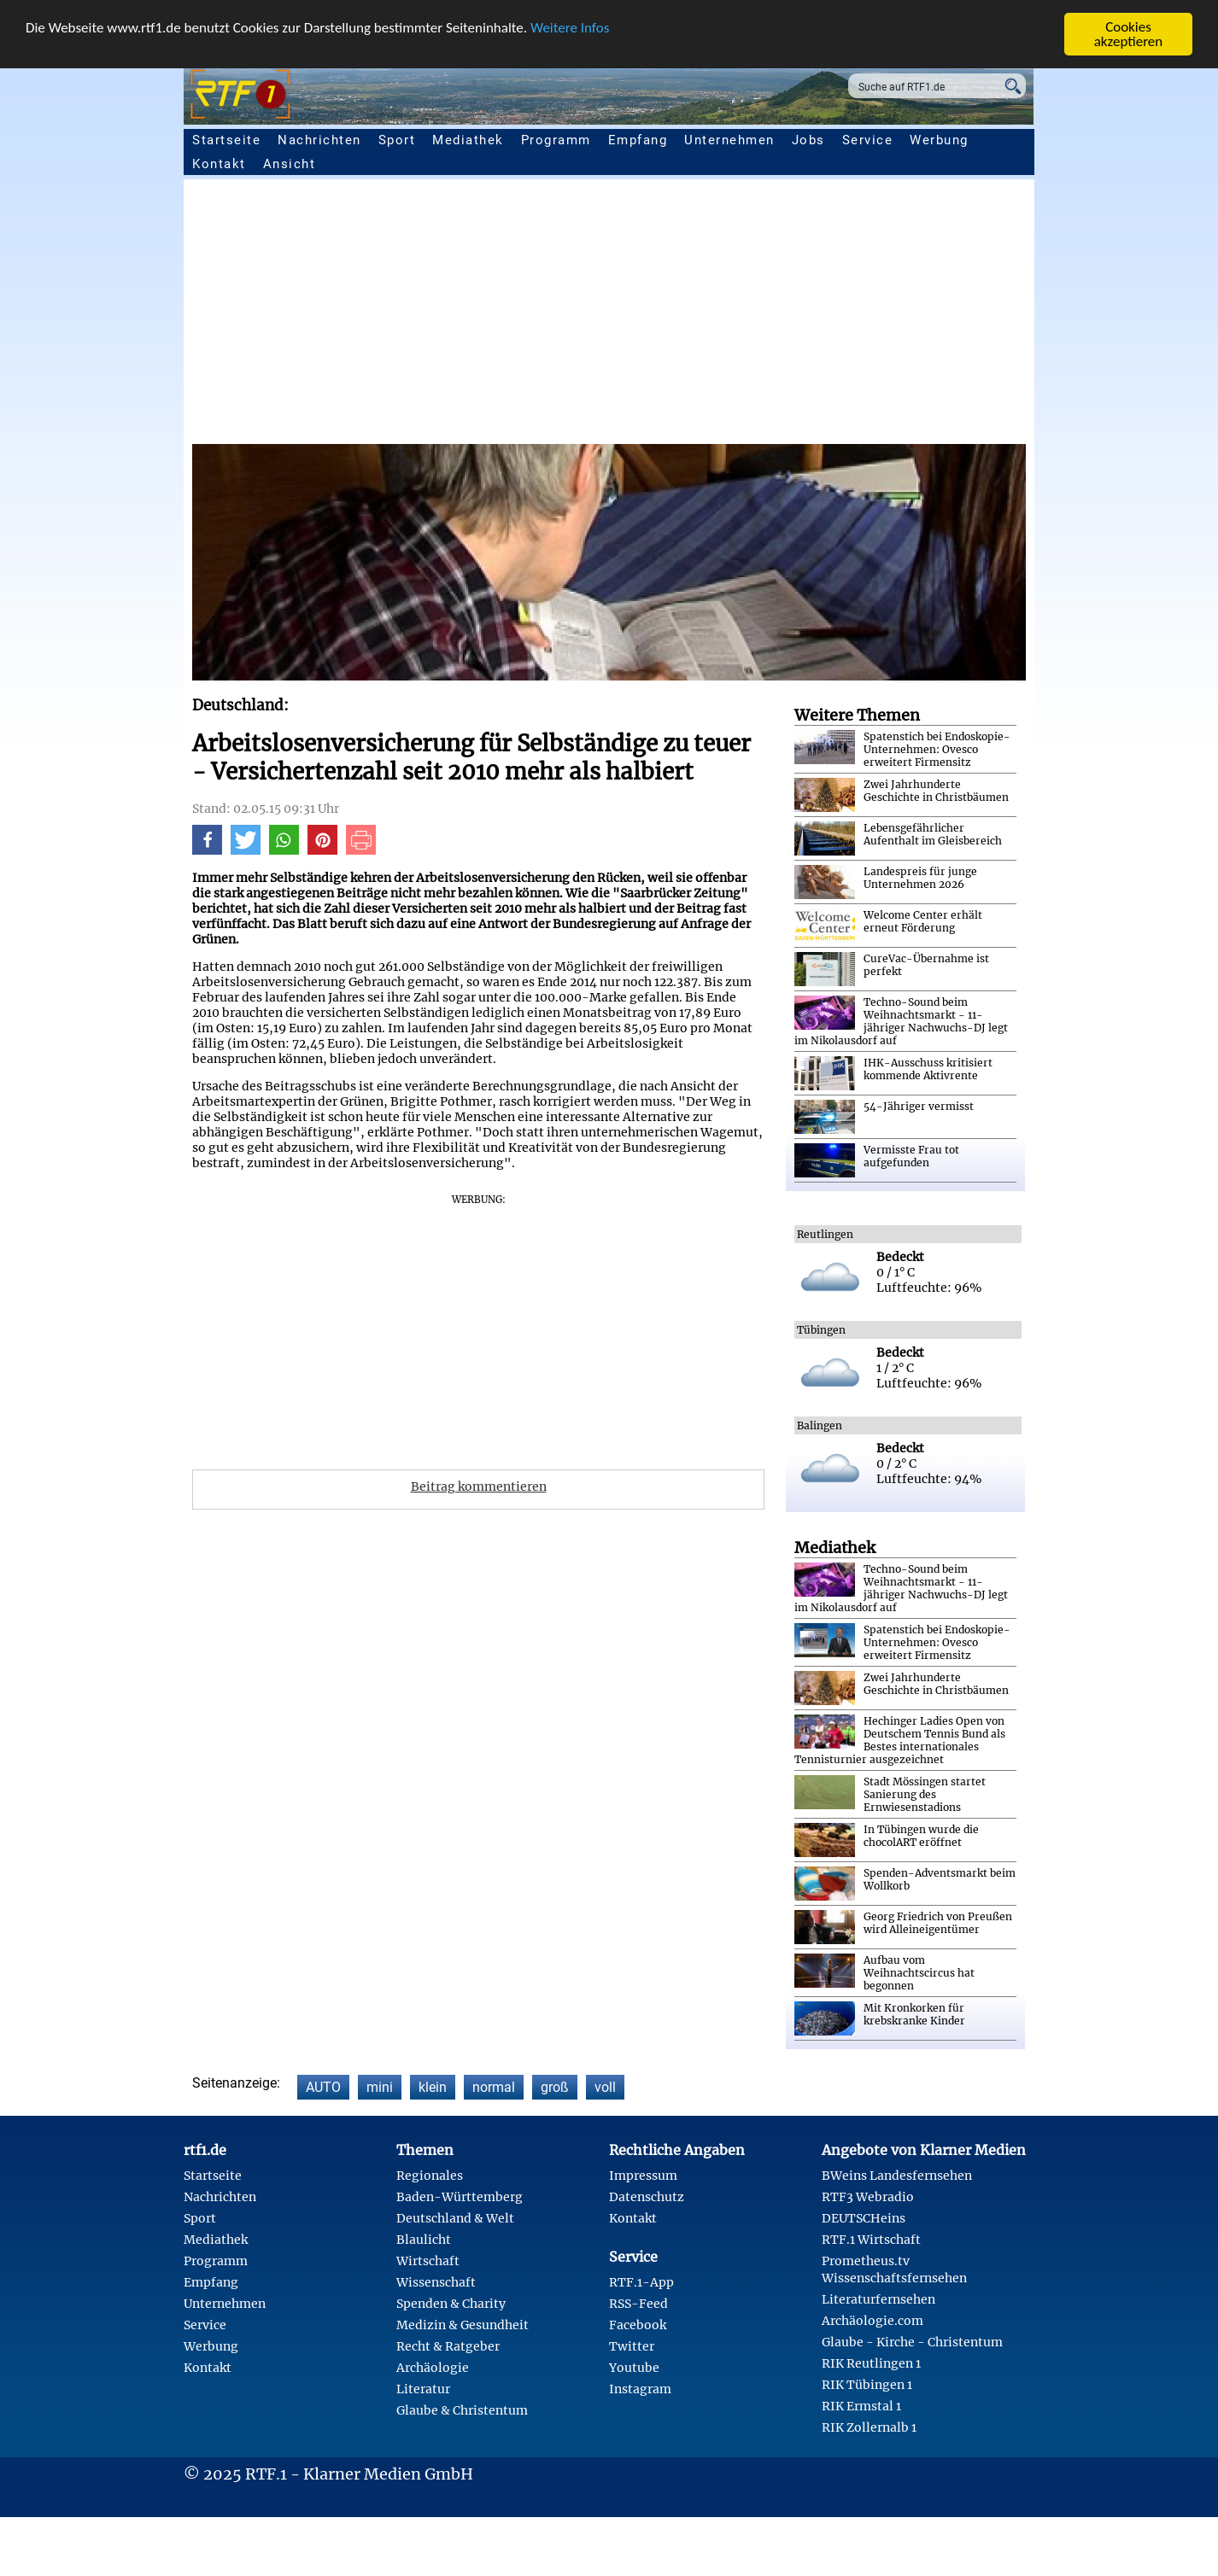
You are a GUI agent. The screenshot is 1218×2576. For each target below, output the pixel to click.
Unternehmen (729, 140)
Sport (397, 140)
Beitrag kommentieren (479, 1486)
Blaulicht (423, 2239)
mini (379, 2087)
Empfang (638, 140)
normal (493, 2087)
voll (605, 2087)
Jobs (808, 140)
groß (555, 2087)
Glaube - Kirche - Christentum (912, 2342)
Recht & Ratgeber (448, 2346)
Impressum (643, 2175)
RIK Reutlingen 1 (871, 2363)
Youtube (634, 2367)
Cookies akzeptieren (1128, 34)
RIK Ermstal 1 (861, 2406)
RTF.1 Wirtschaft (871, 2239)
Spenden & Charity (451, 2303)
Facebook (637, 2325)
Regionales (429, 2175)
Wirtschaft (428, 2261)
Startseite (226, 140)
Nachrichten (319, 140)
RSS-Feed (638, 2303)
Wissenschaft (436, 2282)
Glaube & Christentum (462, 2410)
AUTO (323, 2087)
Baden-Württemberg (459, 2197)
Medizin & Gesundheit (462, 2325)
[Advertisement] (704, 315)
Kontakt (219, 164)
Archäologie (432, 2367)
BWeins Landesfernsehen (897, 2175)
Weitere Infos (569, 27)
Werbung (939, 140)
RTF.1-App (641, 2282)
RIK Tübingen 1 (867, 2384)
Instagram (640, 2389)
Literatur (423, 2389)
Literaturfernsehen (878, 2299)
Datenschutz (646, 2197)
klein (433, 2087)
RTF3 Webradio (868, 2197)
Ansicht (289, 164)
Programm (556, 140)
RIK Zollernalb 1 (869, 2427)
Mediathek (468, 140)
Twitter (631, 2346)
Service (867, 140)
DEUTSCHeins (863, 2218)
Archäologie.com (872, 2320)
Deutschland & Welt (455, 2218)
